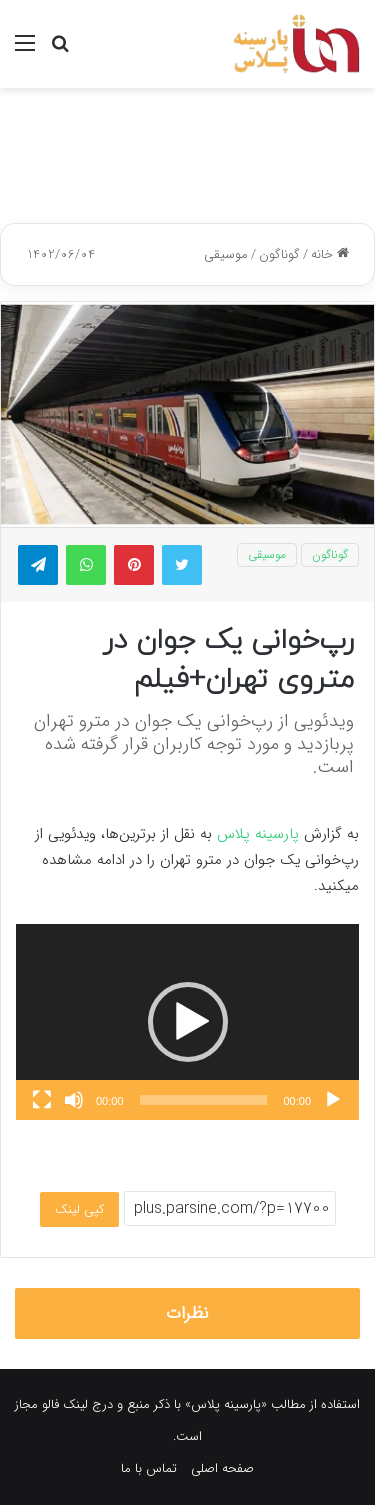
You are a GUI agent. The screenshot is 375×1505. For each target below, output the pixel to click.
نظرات (187, 1313)
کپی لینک (79, 1209)
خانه (330, 254)
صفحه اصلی (222, 1468)
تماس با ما (149, 1468)
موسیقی (226, 254)
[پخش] (333, 1100)
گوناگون (279, 254)
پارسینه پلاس (258, 834)
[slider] (204, 1100)
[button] (188, 1022)
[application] (187, 1022)
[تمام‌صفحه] (42, 1100)
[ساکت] (74, 1100)
